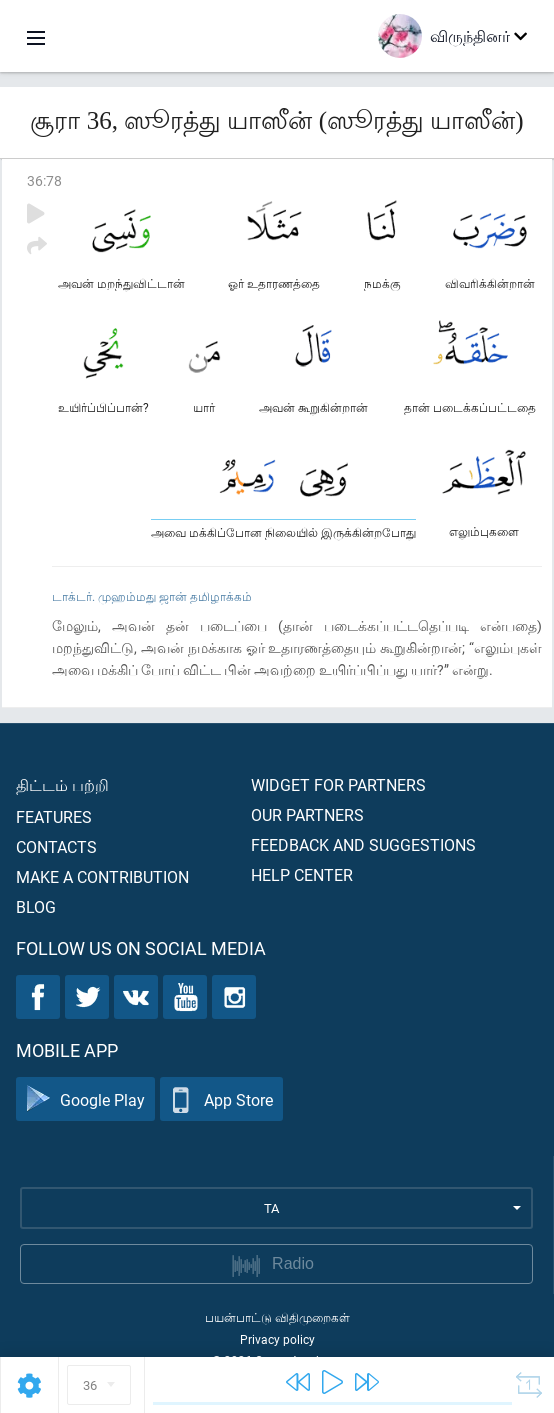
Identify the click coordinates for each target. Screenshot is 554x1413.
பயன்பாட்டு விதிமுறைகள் (277, 1317)
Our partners (307, 814)
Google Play (85, 1099)
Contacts (56, 846)
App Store (221, 1099)
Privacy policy (277, 1339)
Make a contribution (102, 876)
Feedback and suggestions (363, 844)
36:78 (44, 180)
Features (54, 816)
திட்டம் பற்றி (62, 784)
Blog (36, 906)
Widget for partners (338, 784)
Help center (302, 874)
